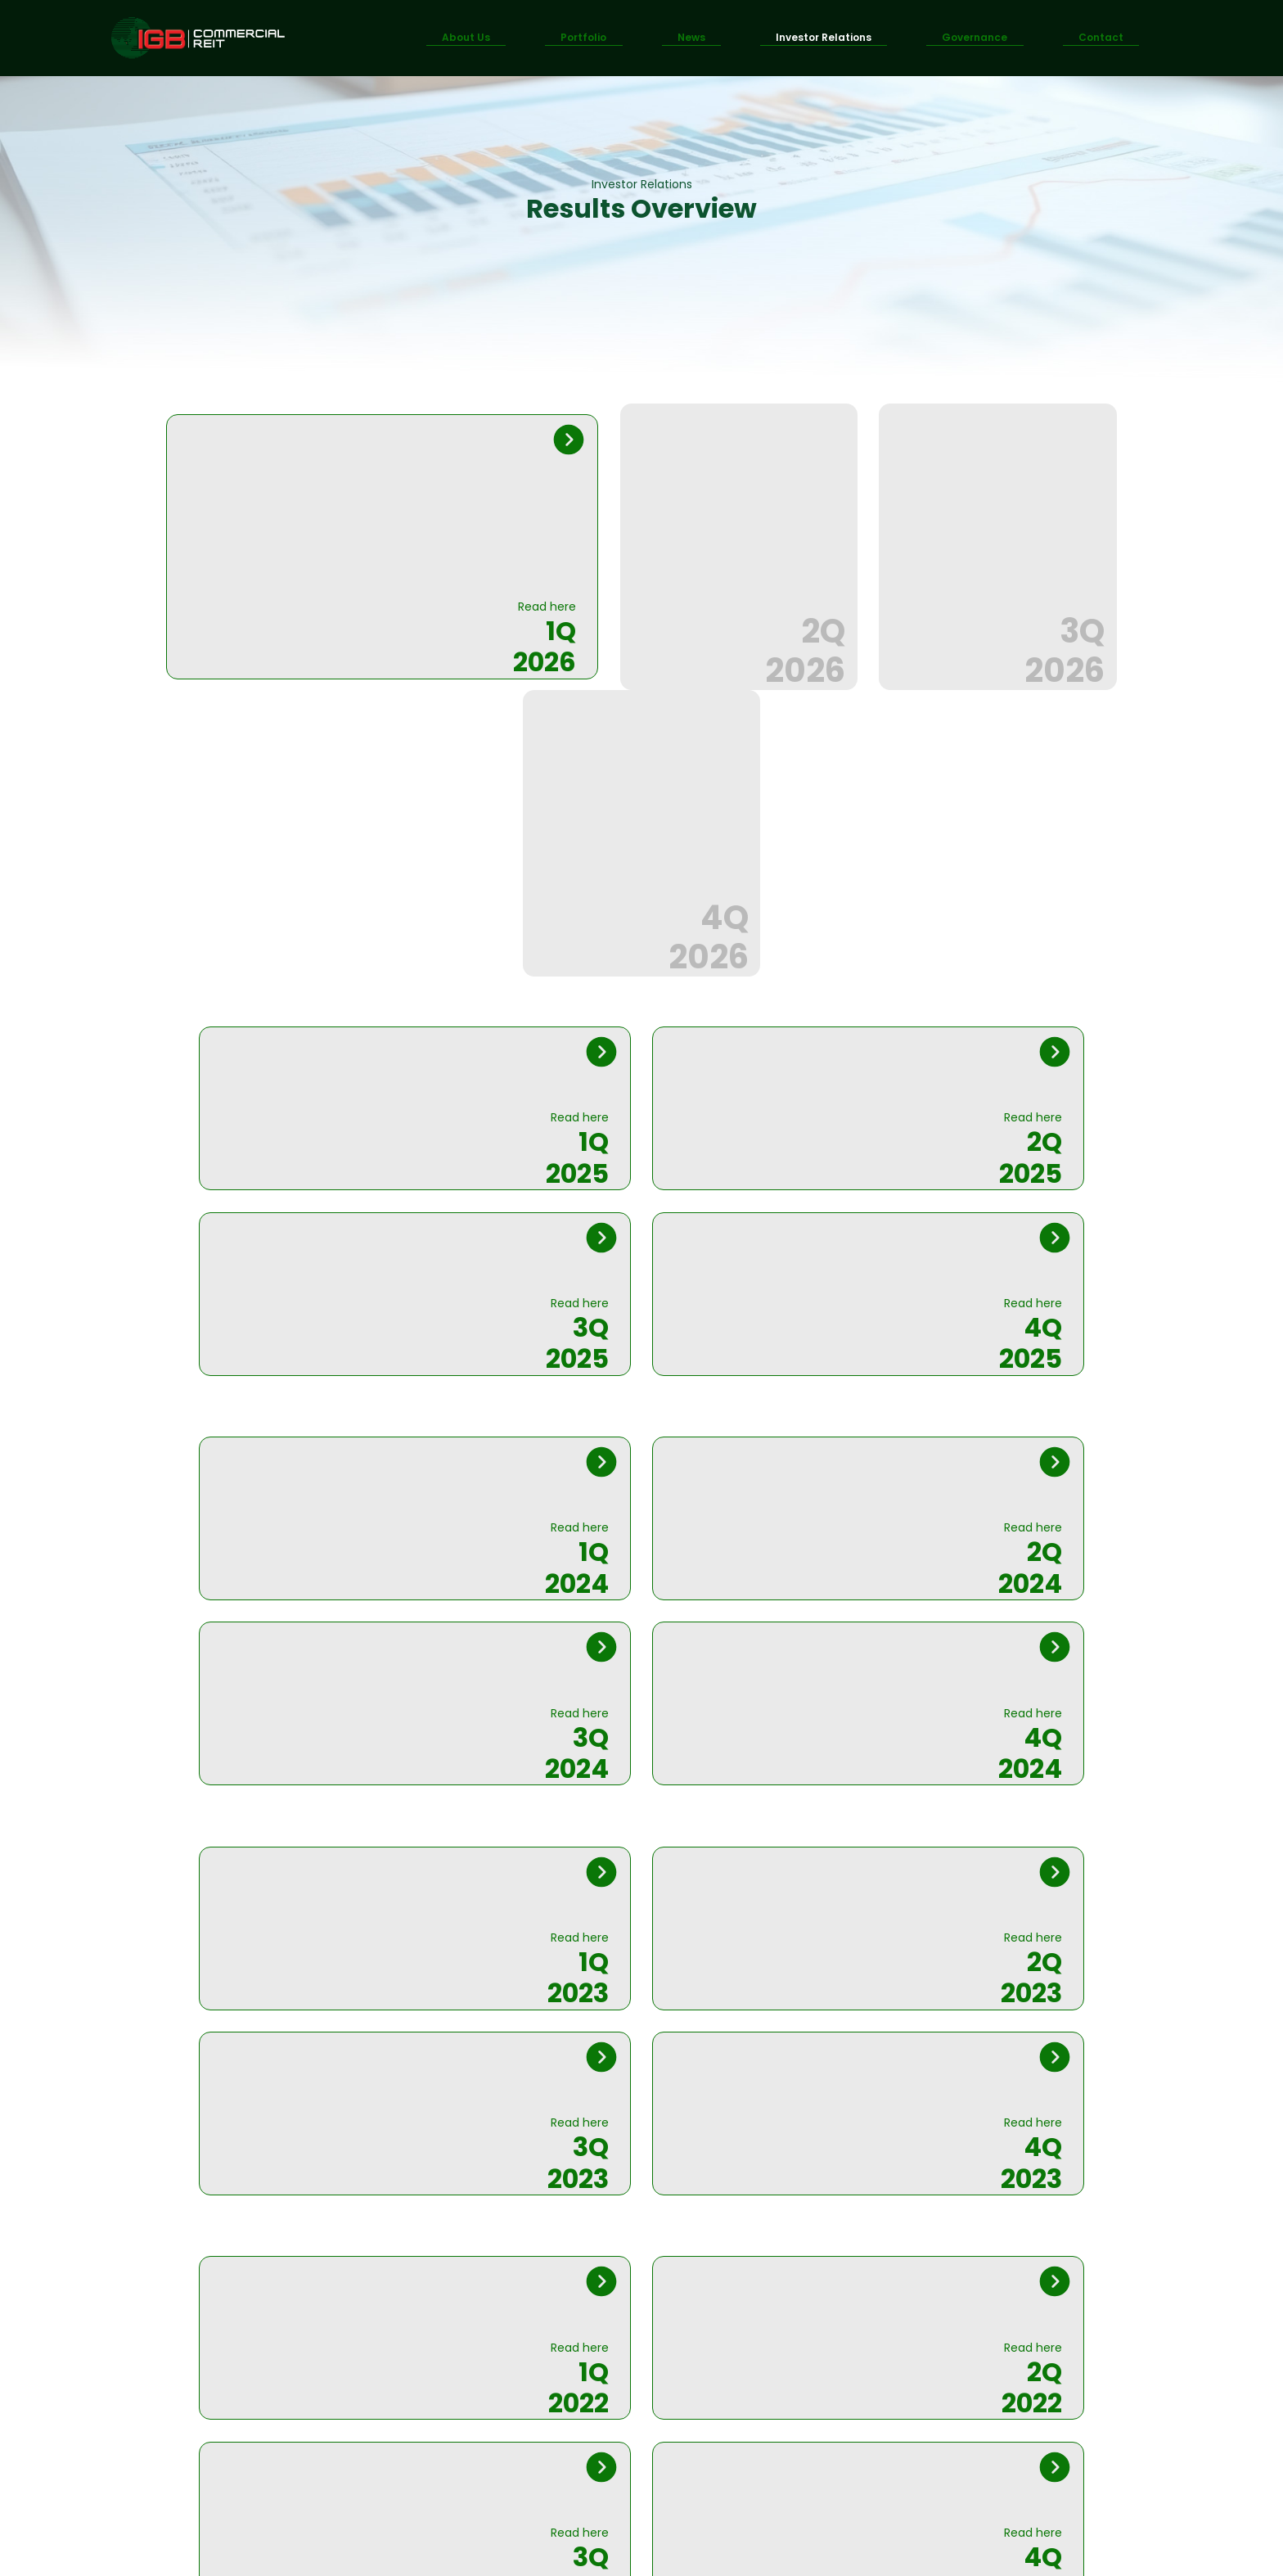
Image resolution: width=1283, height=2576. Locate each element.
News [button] (691, 37)
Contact (1100, 37)
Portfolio (583, 37)
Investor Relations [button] (823, 37)
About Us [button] (466, 37)
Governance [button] (974, 37)
